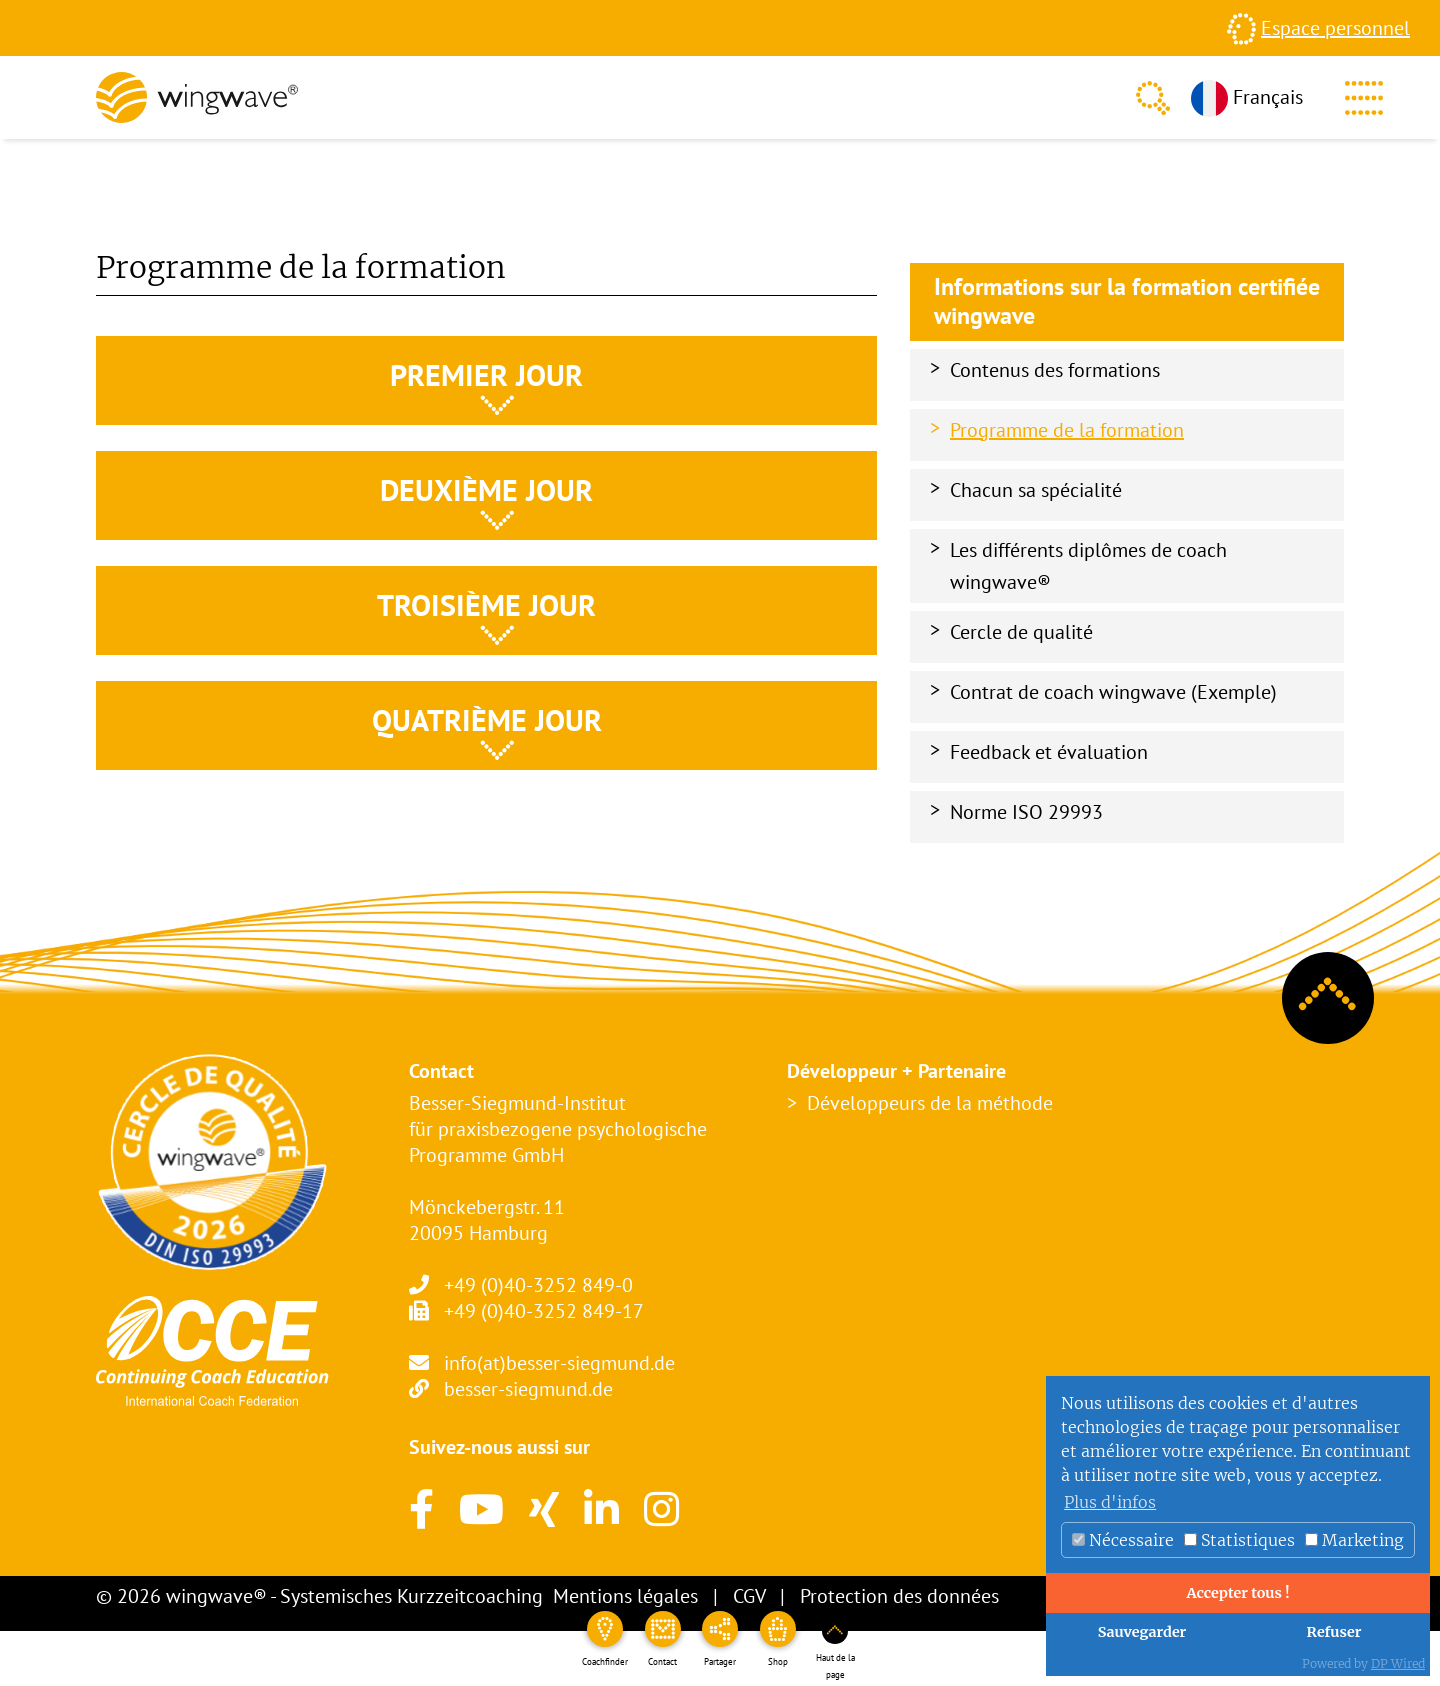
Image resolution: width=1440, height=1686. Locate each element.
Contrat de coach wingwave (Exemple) (1113, 692)
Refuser (1334, 1632)
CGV (749, 1596)
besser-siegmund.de (528, 1389)
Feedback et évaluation (1049, 752)
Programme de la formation (1067, 430)
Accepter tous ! (1237, 1593)
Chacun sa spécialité (1036, 490)
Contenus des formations (1055, 370)
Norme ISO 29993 (1026, 812)
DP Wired (1398, 1663)
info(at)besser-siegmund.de (559, 1363)
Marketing (1354, 1540)
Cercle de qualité (1021, 632)
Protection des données (899, 1596)
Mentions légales (625, 1596)
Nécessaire (1123, 1540)
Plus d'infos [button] (1110, 1502)
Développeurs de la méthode (930, 1103)
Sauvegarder (1142, 1632)
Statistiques (1239, 1540)
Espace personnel (1335, 28)
